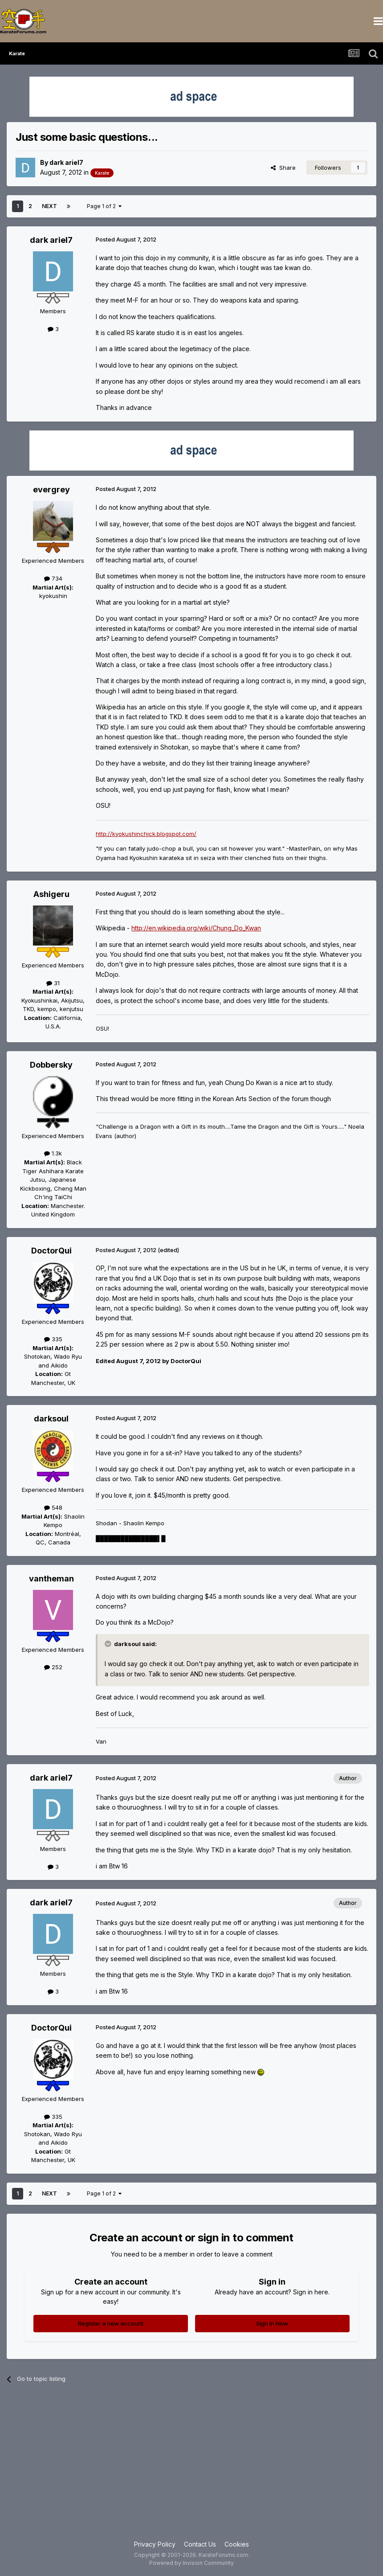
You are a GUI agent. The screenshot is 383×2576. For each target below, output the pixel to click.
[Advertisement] (191, 2468)
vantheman (51, 1578)
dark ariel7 (66, 162)
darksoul (51, 1418)
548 (53, 1507)
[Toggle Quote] (109, 1643)
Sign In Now (272, 2323)
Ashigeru (51, 894)
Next (49, 206)
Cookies (236, 2544)
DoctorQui (51, 1250)
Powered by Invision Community (191, 2563)
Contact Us (200, 2544)
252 (53, 1667)
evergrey (51, 489)
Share (283, 167)
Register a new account (110, 2323)
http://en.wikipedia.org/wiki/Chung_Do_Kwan (196, 928)
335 (53, 1339)
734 (53, 578)
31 (53, 983)
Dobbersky (51, 1064)
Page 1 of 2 (104, 206)
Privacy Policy (154, 2544)
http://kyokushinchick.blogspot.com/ (146, 833)
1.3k (53, 1153)
